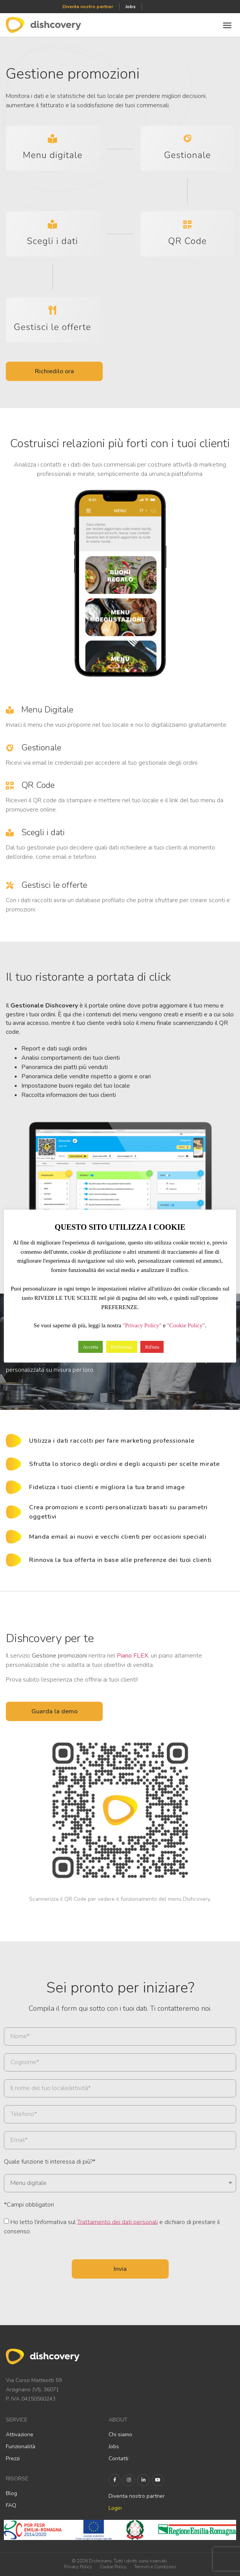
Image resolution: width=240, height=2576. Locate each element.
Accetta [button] (90, 1347)
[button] (227, 25)
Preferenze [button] (122, 1347)
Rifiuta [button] (152, 1347)
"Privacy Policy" (142, 1325)
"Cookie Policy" (186, 1325)
